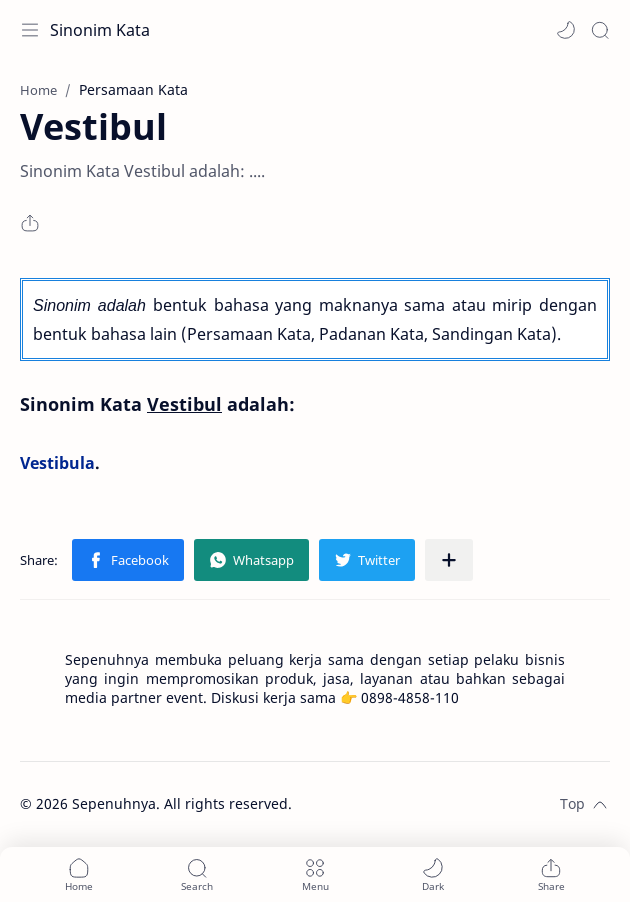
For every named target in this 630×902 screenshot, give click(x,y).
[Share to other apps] (449, 560)
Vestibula (57, 463)
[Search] (600, 30)
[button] (566, 30)
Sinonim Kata (100, 30)
